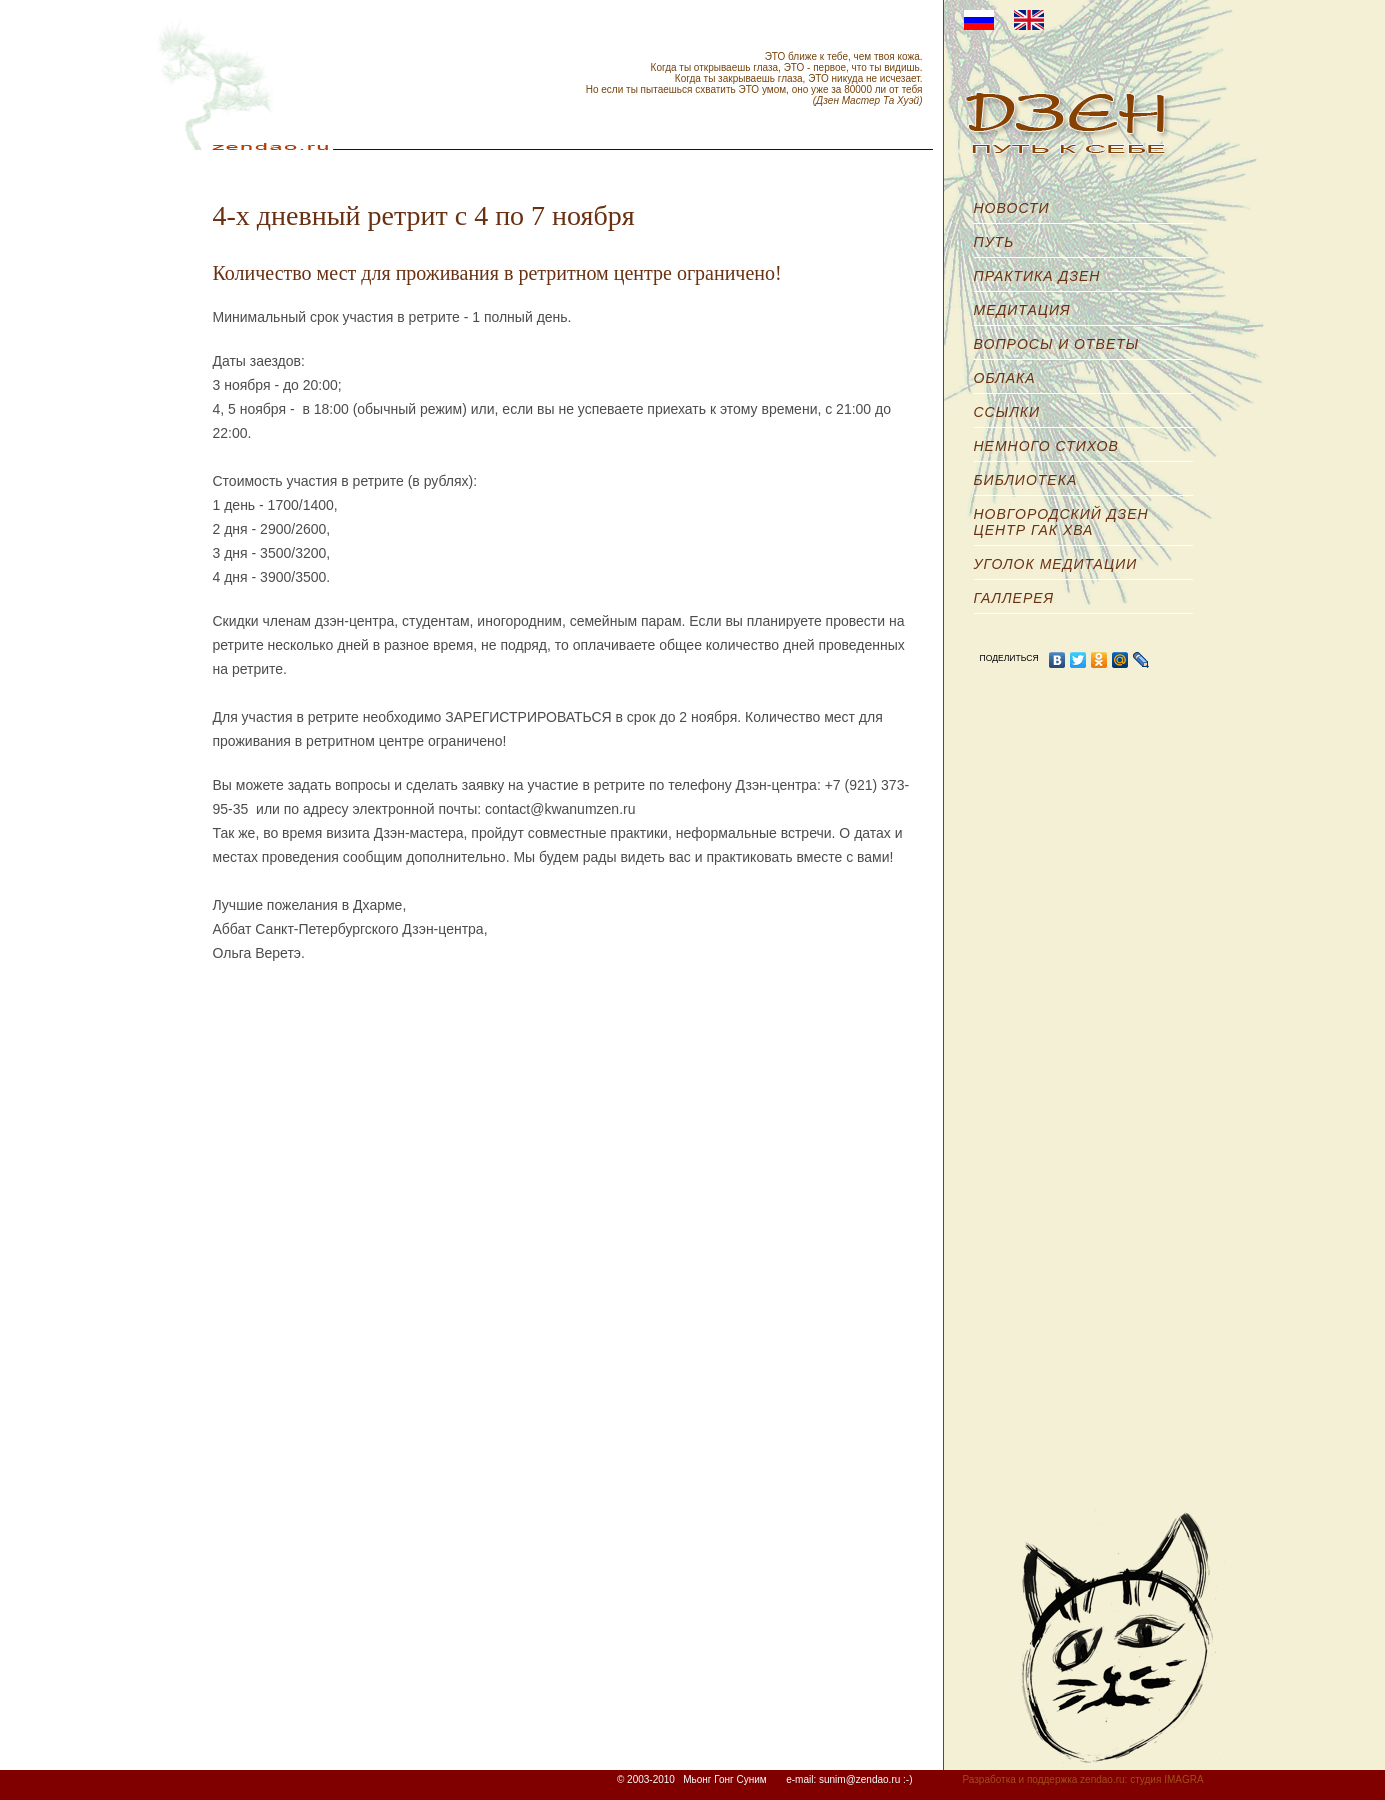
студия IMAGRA (1166, 1779)
